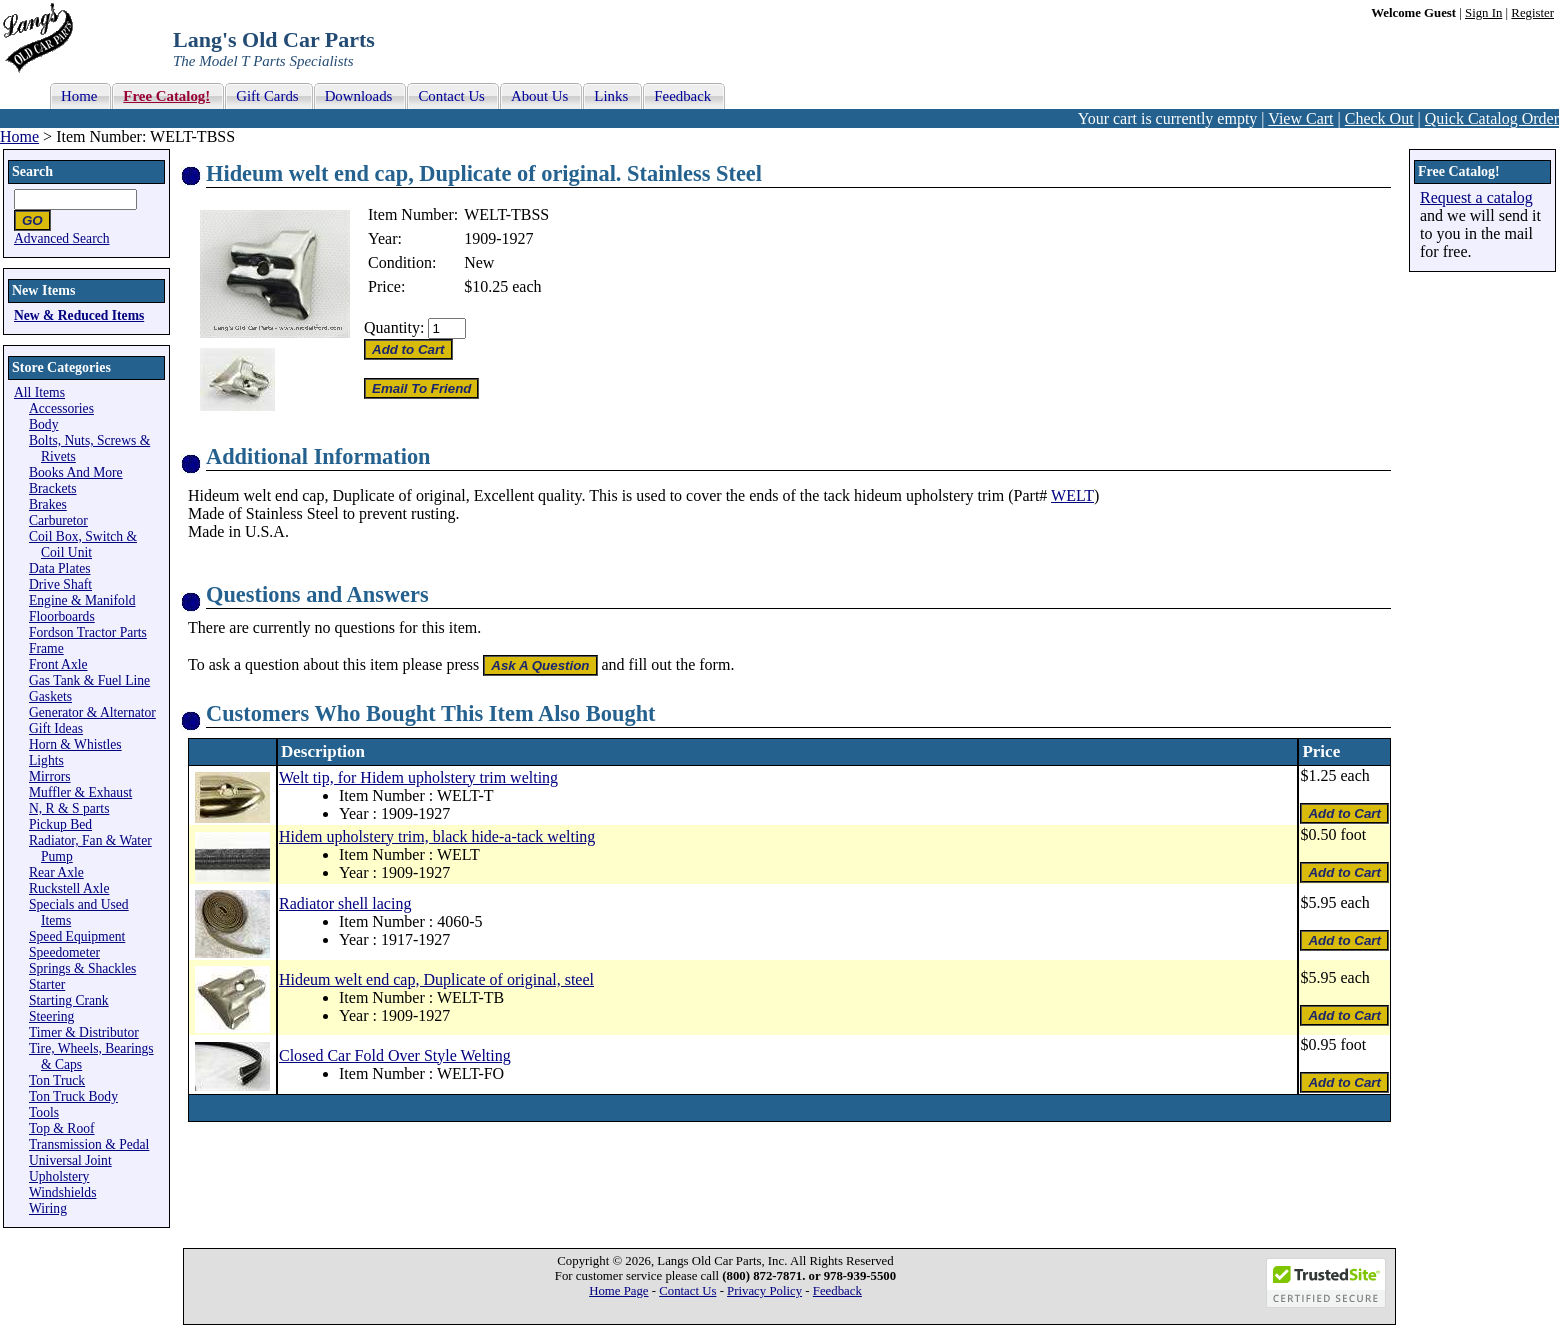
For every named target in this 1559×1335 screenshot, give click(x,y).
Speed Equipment (77, 936)
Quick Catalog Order (1492, 118)
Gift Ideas (56, 728)
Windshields (62, 1192)
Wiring (48, 1208)
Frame (46, 648)
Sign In (1483, 13)
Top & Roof (62, 1128)
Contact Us (687, 1291)
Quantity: (394, 327)
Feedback (837, 1291)
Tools (44, 1112)
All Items (39, 392)
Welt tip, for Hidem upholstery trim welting (418, 777)
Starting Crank (69, 1000)
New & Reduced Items (79, 315)
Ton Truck (57, 1080)
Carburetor (58, 520)
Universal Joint (70, 1160)
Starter (47, 984)
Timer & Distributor (84, 1032)
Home (19, 136)
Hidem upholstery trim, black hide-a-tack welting (437, 836)
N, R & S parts (69, 808)
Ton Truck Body (73, 1096)
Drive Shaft (60, 584)
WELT (1072, 495)
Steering (51, 1016)
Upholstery (59, 1176)
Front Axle (58, 664)
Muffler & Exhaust (80, 792)
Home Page (618, 1291)
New (479, 262)
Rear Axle (56, 872)
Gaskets (50, 696)
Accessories (61, 408)
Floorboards (62, 616)
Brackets (53, 488)
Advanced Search (62, 238)
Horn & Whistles (75, 744)
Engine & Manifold (82, 600)
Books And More (76, 472)
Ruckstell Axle (69, 888)
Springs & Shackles (82, 968)
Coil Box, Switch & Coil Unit (83, 544)
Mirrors (50, 776)
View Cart (1300, 118)
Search (32, 171)
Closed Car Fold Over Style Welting (395, 1055)
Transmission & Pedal (89, 1144)
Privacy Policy (764, 1291)
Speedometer (64, 952)
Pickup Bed (60, 824)
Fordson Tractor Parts (88, 632)
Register (1532, 13)
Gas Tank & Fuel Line (89, 680)
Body (43, 424)
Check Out (1379, 118)
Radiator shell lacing (345, 903)
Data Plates (60, 568)
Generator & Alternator (92, 712)
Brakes (48, 504)
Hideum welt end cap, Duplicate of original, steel (436, 979)
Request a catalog (1476, 197)
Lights (46, 760)
